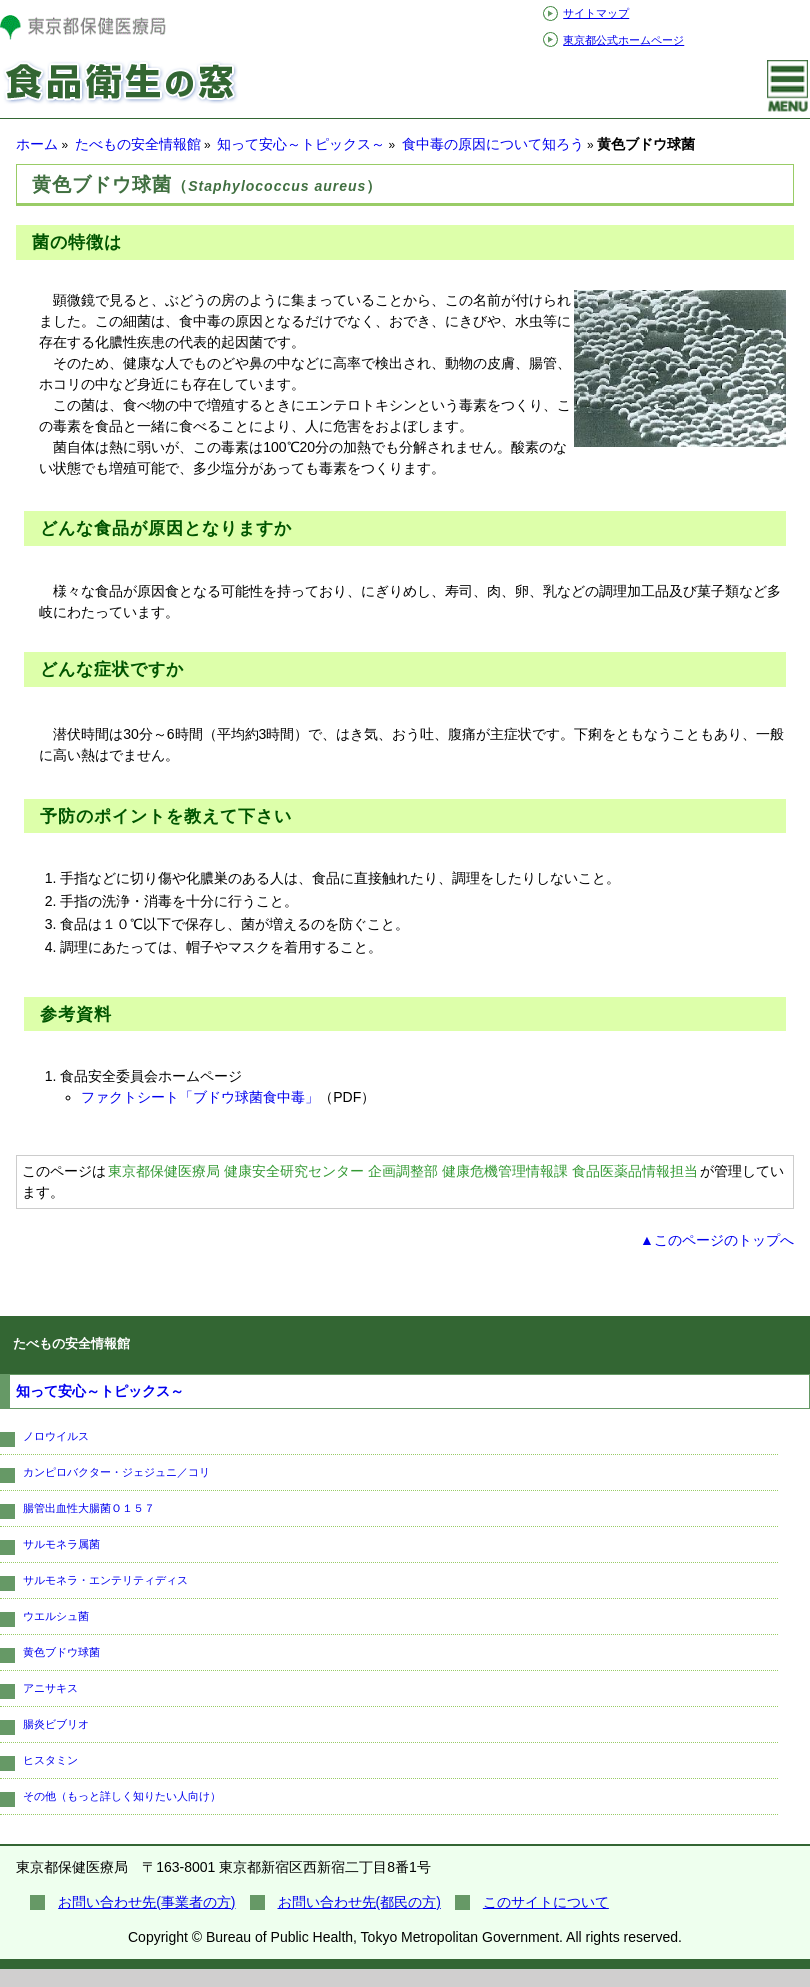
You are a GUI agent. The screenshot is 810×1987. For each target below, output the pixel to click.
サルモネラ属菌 (61, 1544)
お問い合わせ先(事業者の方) (146, 1902)
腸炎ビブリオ (56, 1724)
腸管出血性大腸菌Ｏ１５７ (89, 1508)
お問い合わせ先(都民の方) (359, 1902)
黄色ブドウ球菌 (61, 1652)
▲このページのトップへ (717, 1240)
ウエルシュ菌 (56, 1616)
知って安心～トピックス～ (301, 144)
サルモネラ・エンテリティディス (105, 1580)
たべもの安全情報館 (138, 144)
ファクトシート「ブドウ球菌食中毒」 (200, 1097)
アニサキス (50, 1688)
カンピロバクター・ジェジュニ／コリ (116, 1472)
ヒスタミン (50, 1760)
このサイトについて (546, 1902)
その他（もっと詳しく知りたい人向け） (122, 1796)
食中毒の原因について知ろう (493, 144)
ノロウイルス (56, 1436)
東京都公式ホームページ (623, 40)
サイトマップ (596, 13)
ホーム (37, 144)
